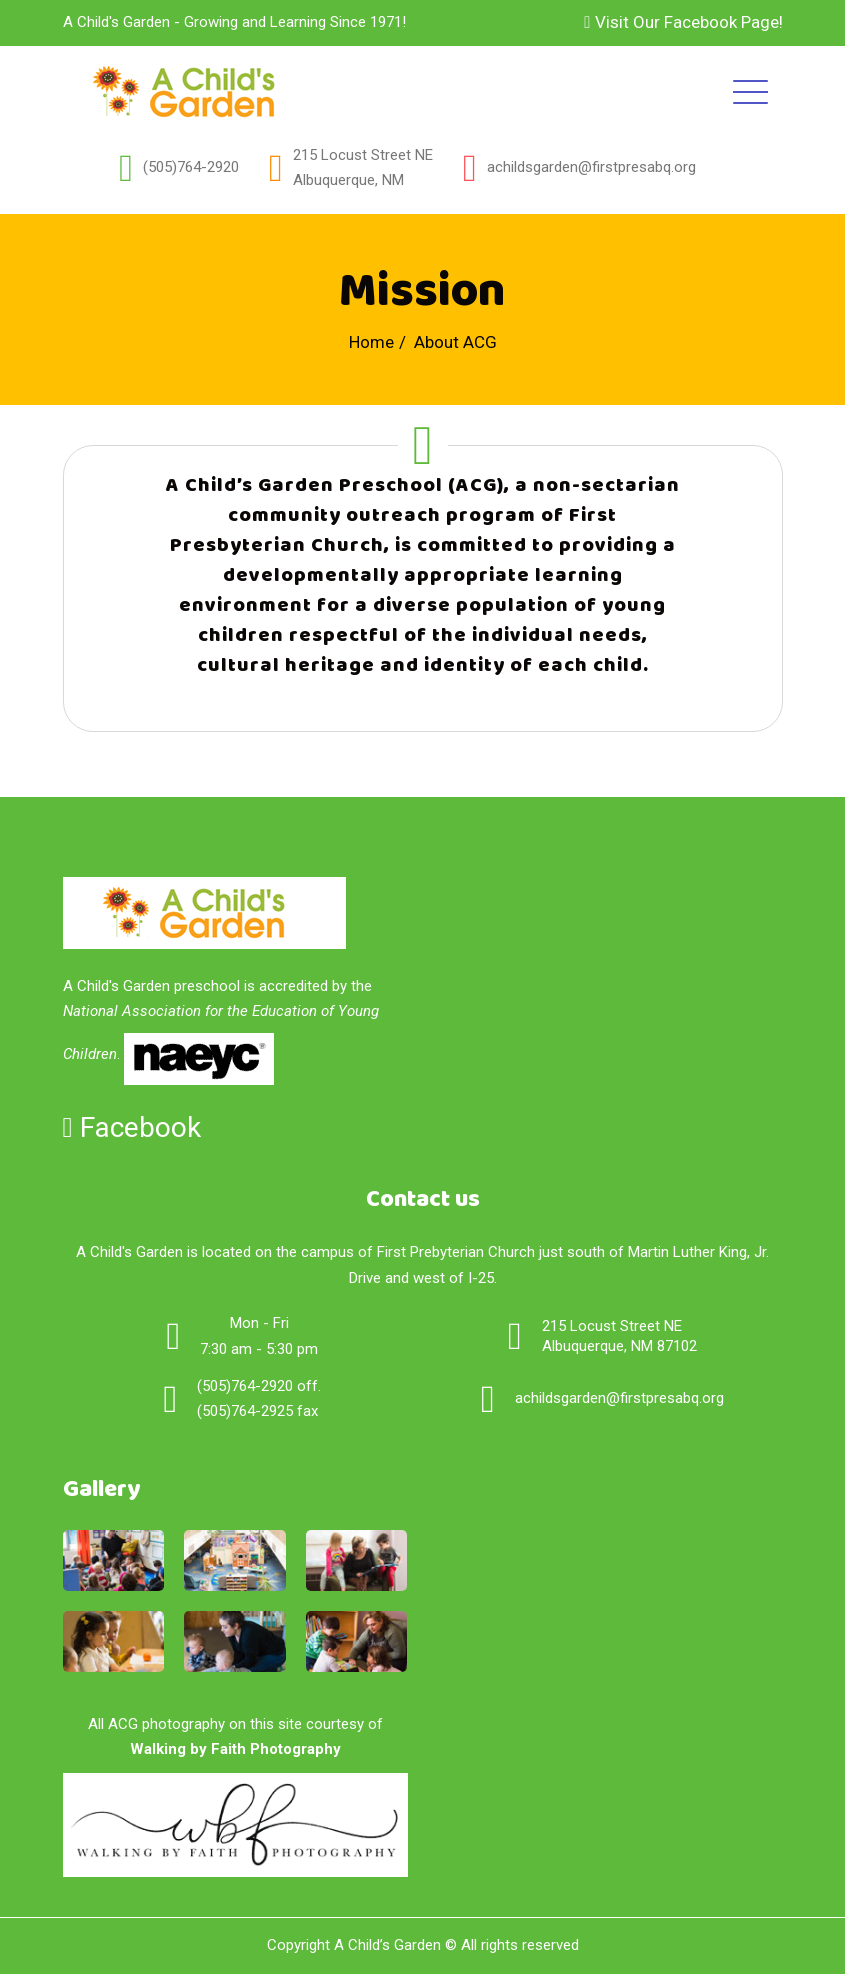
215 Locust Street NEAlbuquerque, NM (363, 168)
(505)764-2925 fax (257, 1411)
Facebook (132, 1127)
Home (371, 342)
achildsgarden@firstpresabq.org (591, 167)
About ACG (455, 342)
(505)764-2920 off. (259, 1386)
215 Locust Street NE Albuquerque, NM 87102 (619, 1336)
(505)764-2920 (191, 167)
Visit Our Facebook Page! (683, 22)
